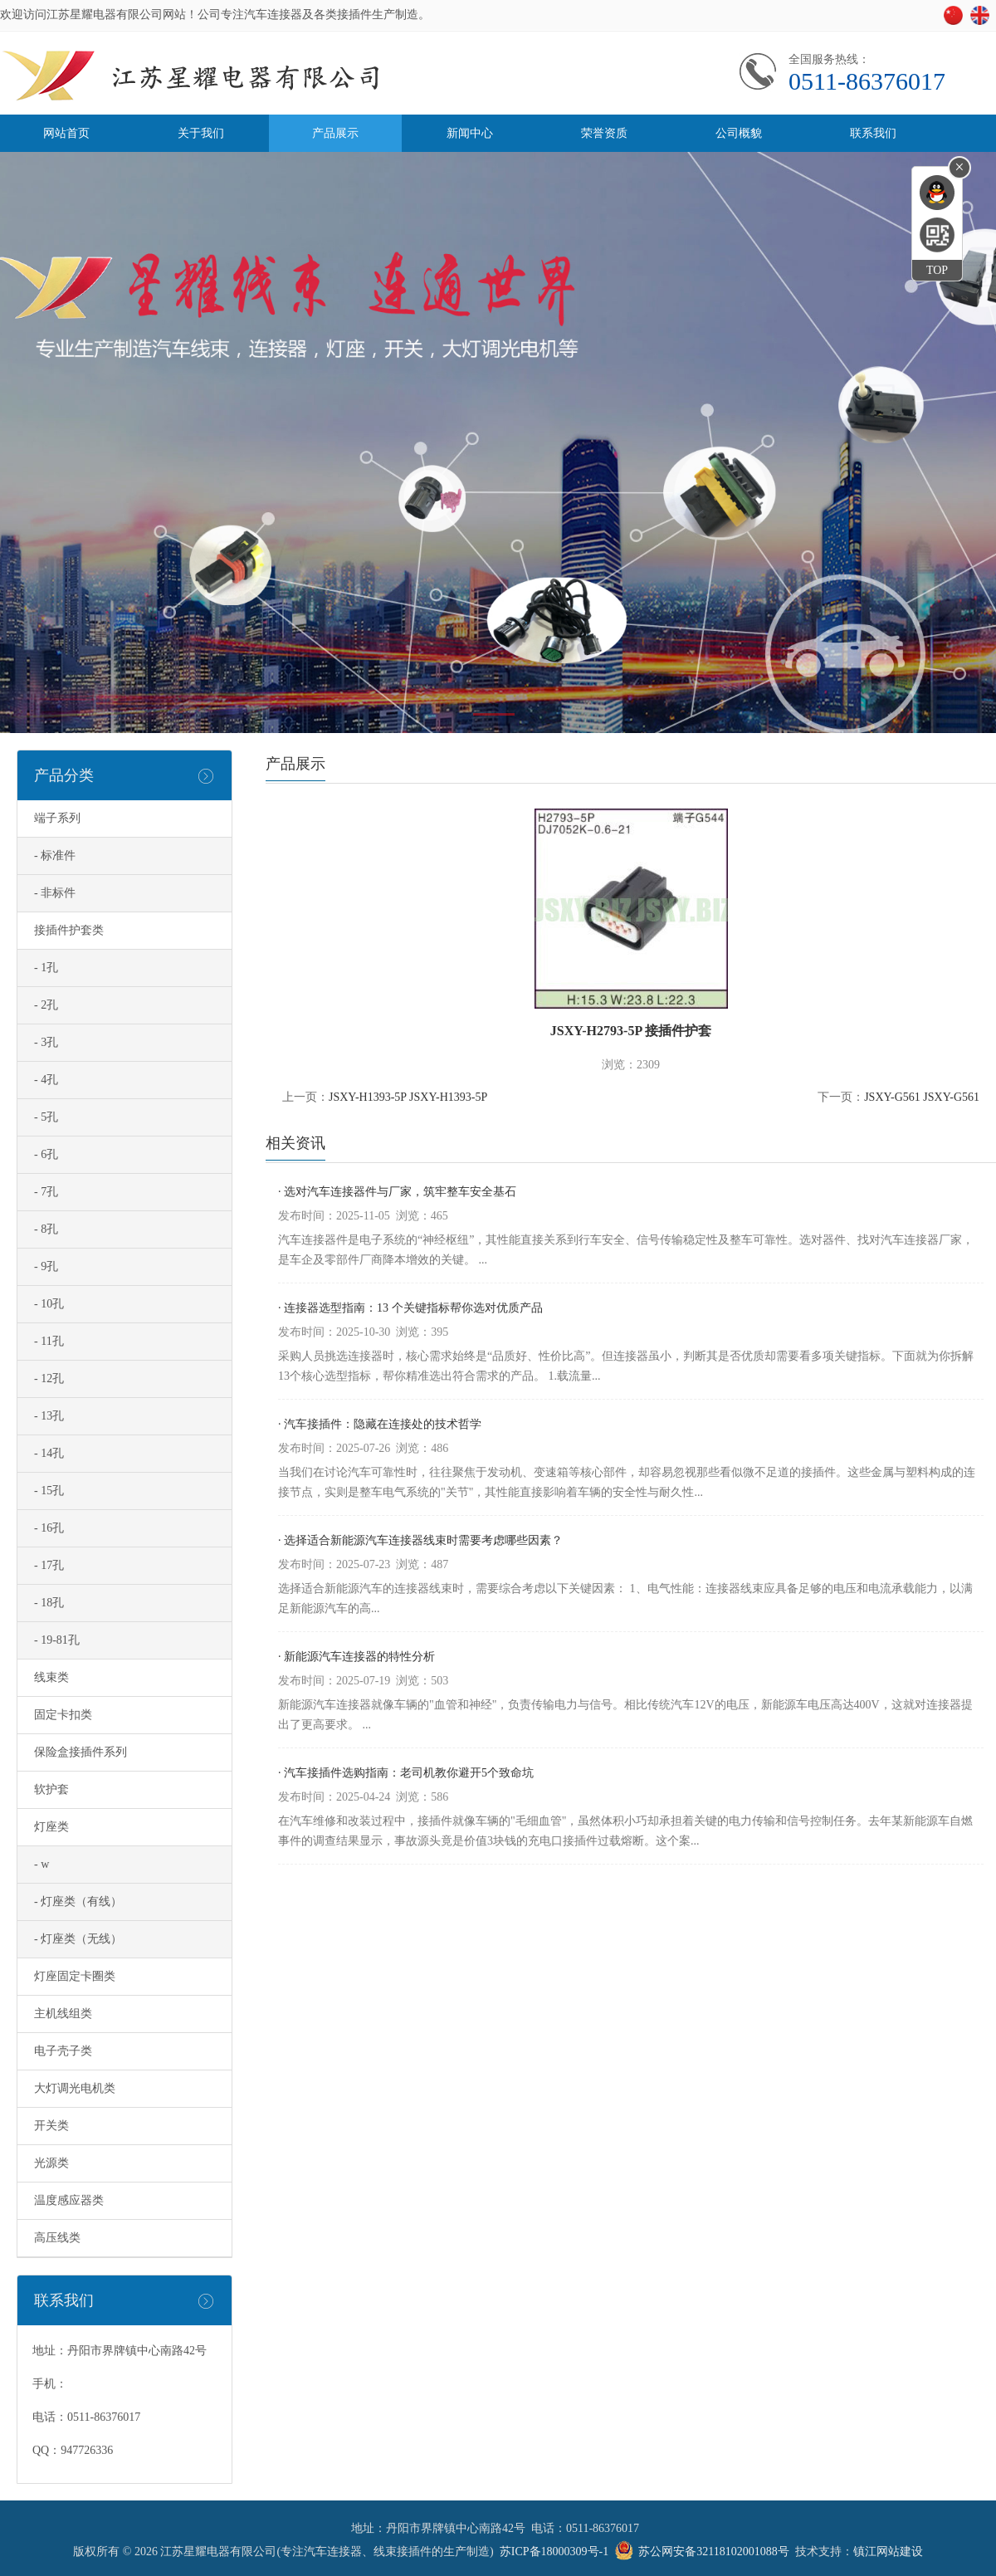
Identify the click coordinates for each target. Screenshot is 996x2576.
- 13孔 (49, 1416)
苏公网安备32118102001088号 (713, 2551)
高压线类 (57, 2237)
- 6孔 (46, 1154)
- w (41, 1864)
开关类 (51, 2125)
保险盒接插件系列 (80, 1752)
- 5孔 (46, 1117)
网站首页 (66, 133)
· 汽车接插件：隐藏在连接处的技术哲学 (379, 1424)
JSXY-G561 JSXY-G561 (921, 1097)
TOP (937, 270)
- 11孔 (49, 1341)
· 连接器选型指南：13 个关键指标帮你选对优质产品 (410, 1308)
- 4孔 (46, 1079)
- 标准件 (55, 855)
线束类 (51, 1677)
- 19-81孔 (57, 1640)
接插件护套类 (69, 930)
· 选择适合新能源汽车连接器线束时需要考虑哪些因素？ (420, 1540)
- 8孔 (46, 1229)
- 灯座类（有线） (78, 1901)
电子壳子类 (63, 2051)
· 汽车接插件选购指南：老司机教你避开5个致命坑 (406, 1773)
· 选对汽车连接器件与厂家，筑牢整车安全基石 (397, 1191)
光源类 (51, 2163)
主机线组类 (63, 2013)
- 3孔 (46, 1042)
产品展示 (335, 133)
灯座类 (51, 1827)
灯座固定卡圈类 (74, 1976)
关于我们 (201, 133)
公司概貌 (738, 133)
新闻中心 (470, 133)
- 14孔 (49, 1453)
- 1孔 (46, 967)
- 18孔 (49, 1602)
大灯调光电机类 (74, 2088)
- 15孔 (49, 1490)
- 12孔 (49, 1378)
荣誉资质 (604, 133)
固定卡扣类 (63, 1714)
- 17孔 (49, 1565)
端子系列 (57, 818)
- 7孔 (46, 1191)
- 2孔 (46, 1005)
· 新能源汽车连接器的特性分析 (356, 1656)
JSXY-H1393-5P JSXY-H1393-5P (408, 1097)
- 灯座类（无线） (78, 1939)
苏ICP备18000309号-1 (554, 2551)
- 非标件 (55, 893)
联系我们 (873, 133)
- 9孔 (46, 1266)
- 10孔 (49, 1304)
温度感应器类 (69, 2200)
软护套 (51, 1789)
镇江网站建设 (888, 2551)
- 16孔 (49, 1528)
